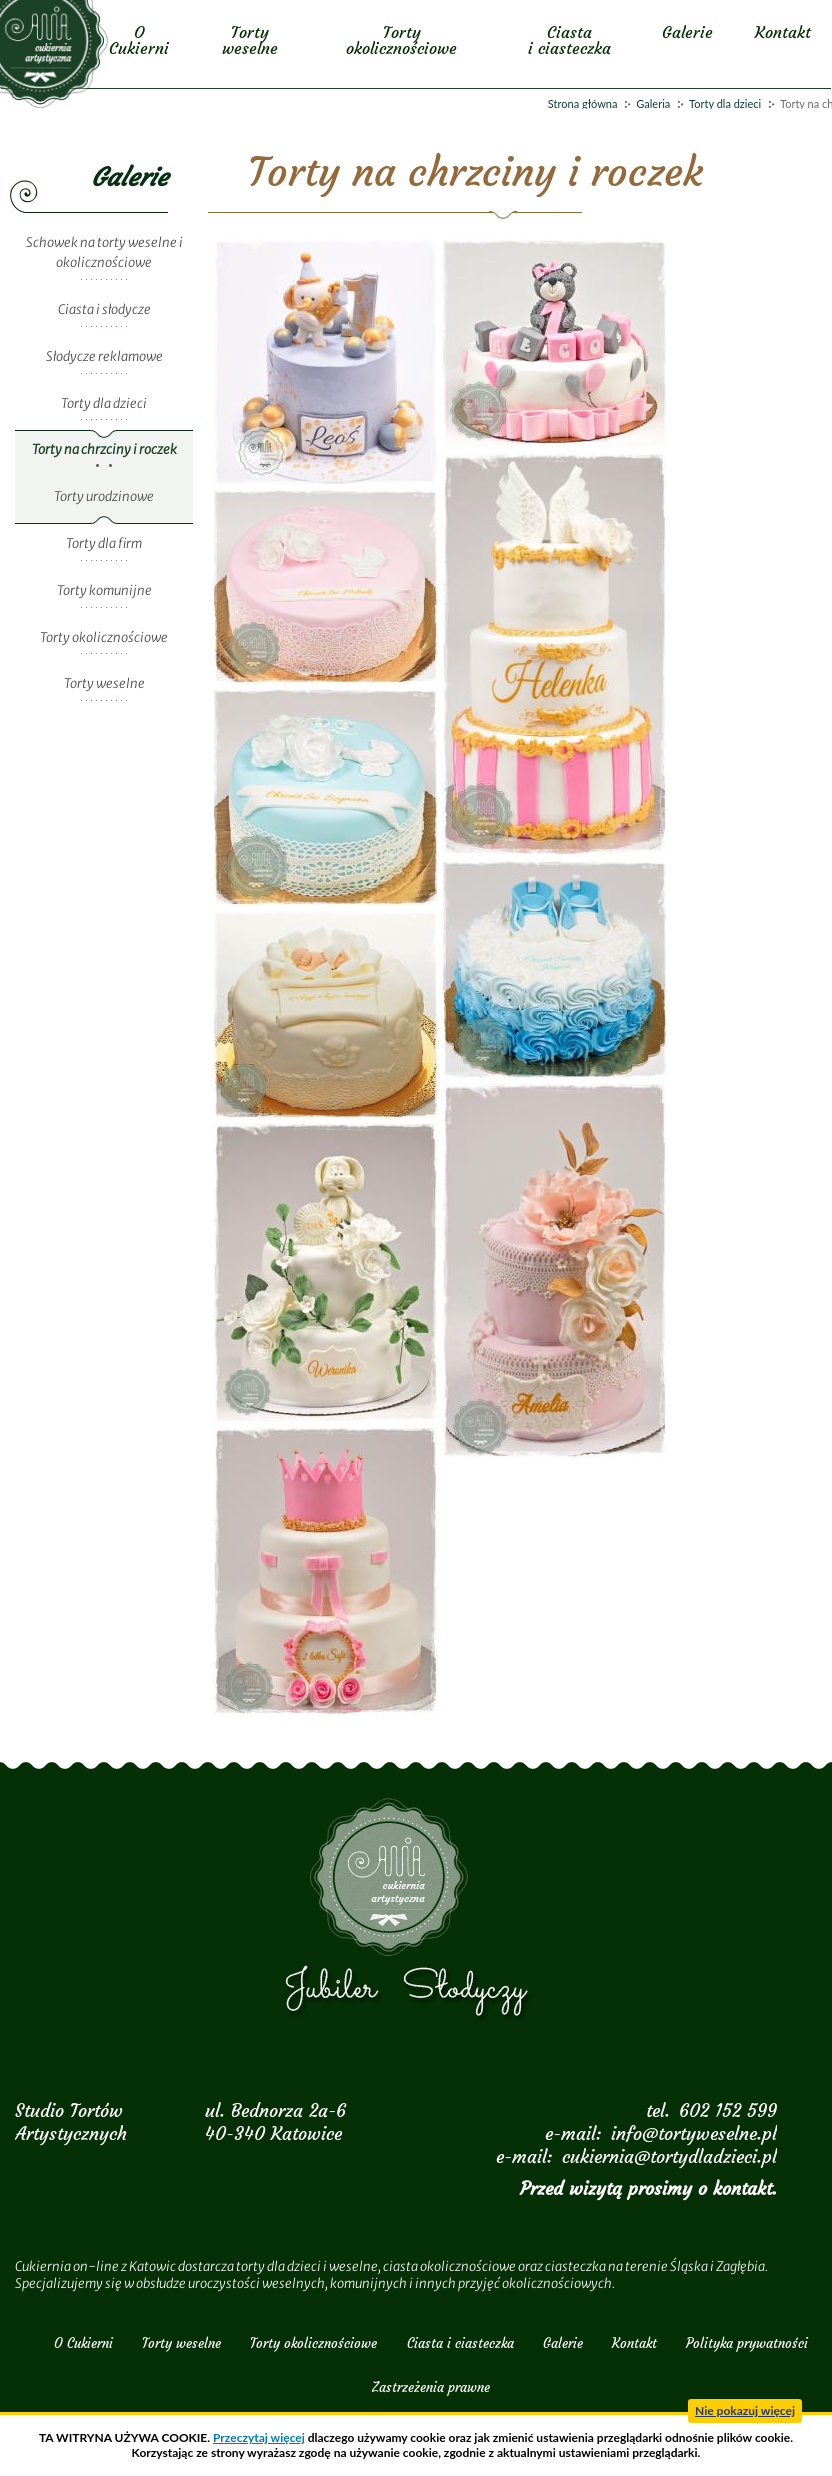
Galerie (688, 32)
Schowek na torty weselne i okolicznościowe (104, 253)
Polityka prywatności (747, 2343)
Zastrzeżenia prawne (431, 2387)
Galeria (653, 103)
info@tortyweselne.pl (694, 2133)
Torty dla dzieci (725, 103)
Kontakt (784, 32)
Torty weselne (104, 683)
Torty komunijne (104, 590)
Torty (249, 40)
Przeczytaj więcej (259, 2437)
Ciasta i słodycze (104, 309)
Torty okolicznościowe (104, 637)
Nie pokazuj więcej (745, 2410)
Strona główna (583, 103)
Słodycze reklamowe (104, 356)
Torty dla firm (104, 543)
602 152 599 (728, 2110)
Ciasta (570, 40)
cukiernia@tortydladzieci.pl (669, 2156)
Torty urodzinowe (104, 496)
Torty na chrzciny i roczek (104, 449)
